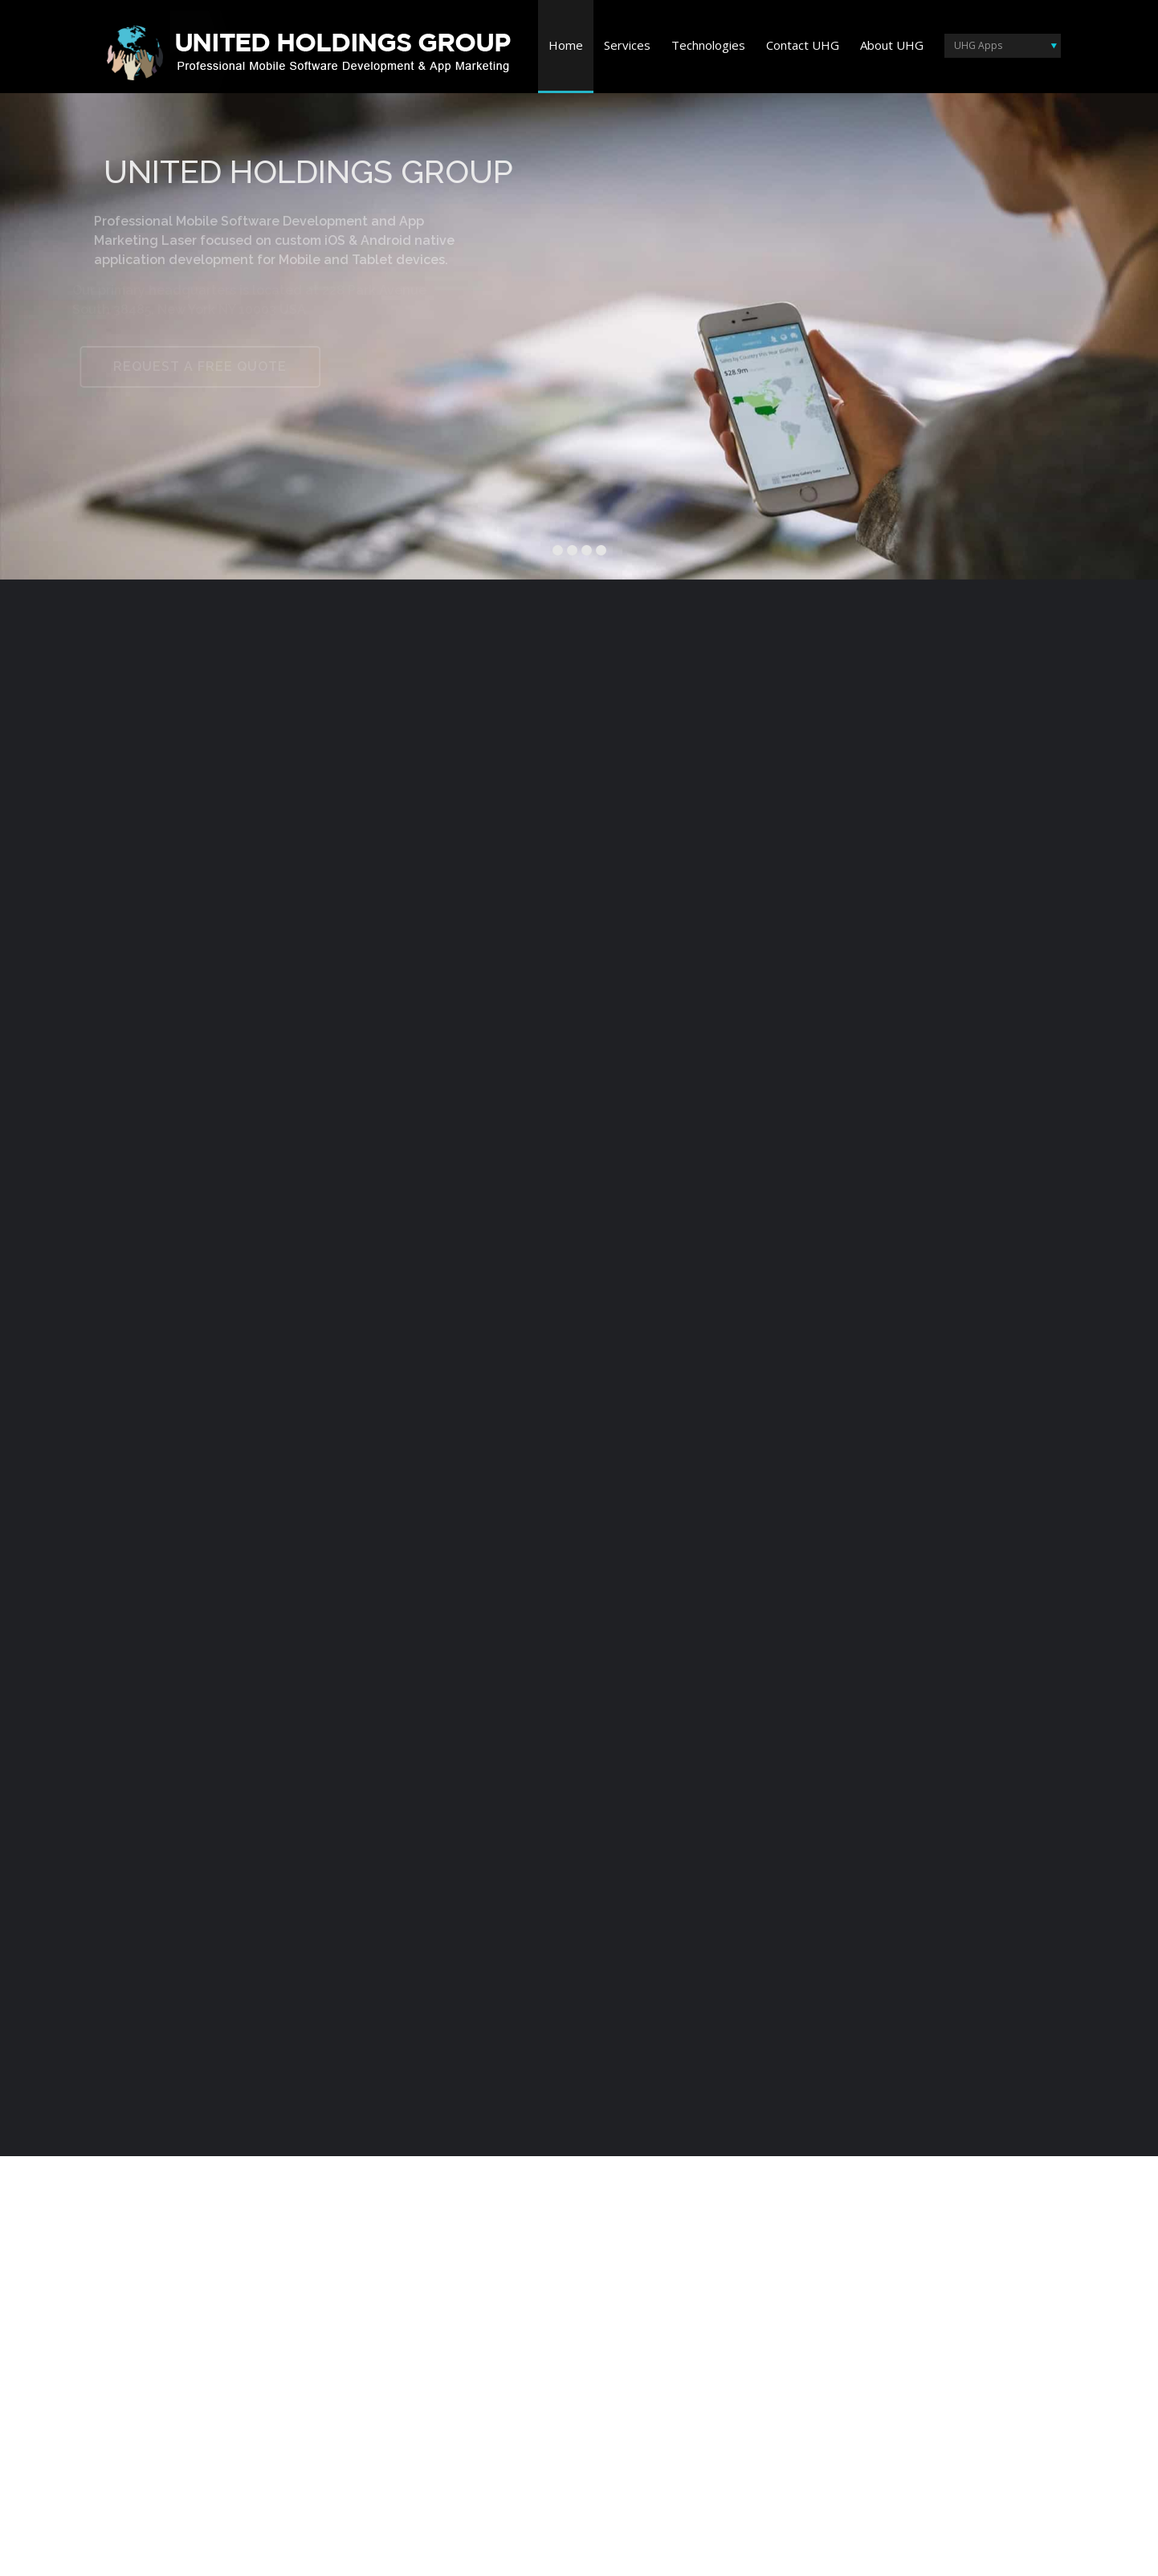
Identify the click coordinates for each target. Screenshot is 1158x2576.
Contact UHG (802, 45)
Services (627, 45)
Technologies (708, 45)
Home (565, 45)
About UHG (892, 45)
